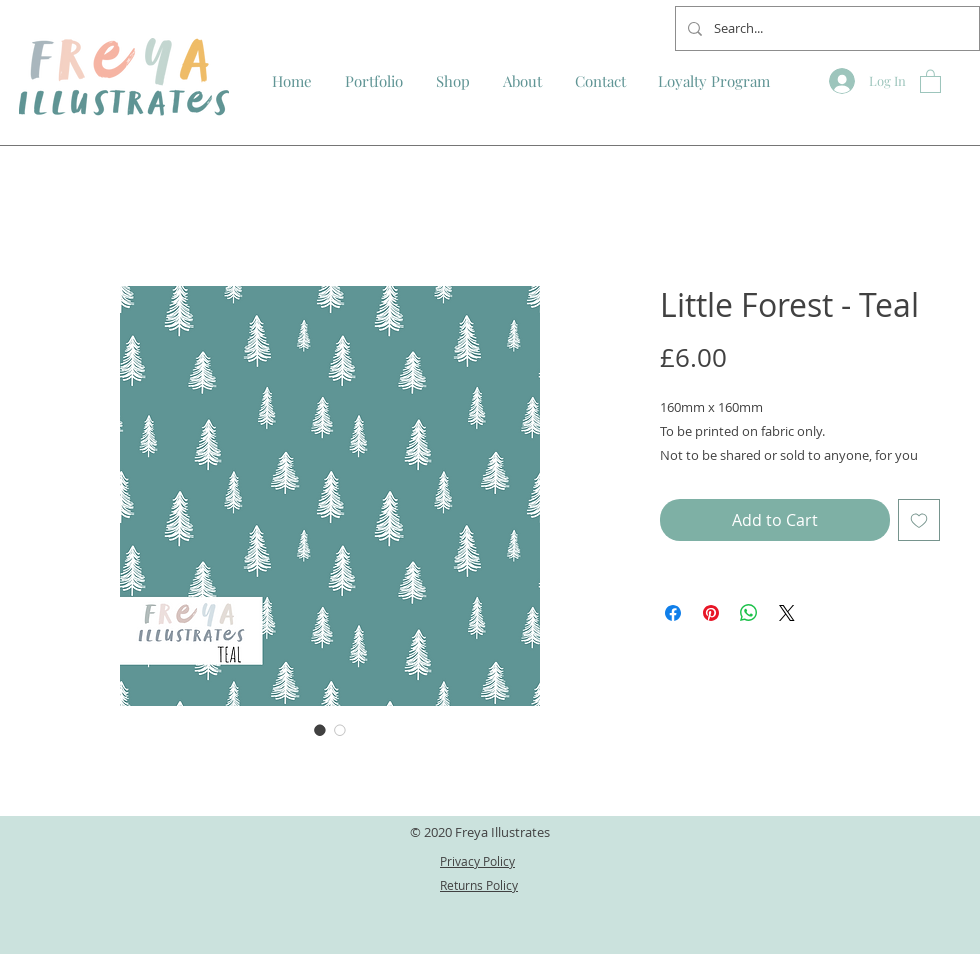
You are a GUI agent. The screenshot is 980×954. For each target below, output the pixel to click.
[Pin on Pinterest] (711, 613)
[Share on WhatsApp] (749, 613)
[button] (930, 80)
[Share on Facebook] (673, 613)
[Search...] (825, 28)
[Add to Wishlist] (919, 520)
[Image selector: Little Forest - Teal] (320, 730)
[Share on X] (787, 613)
